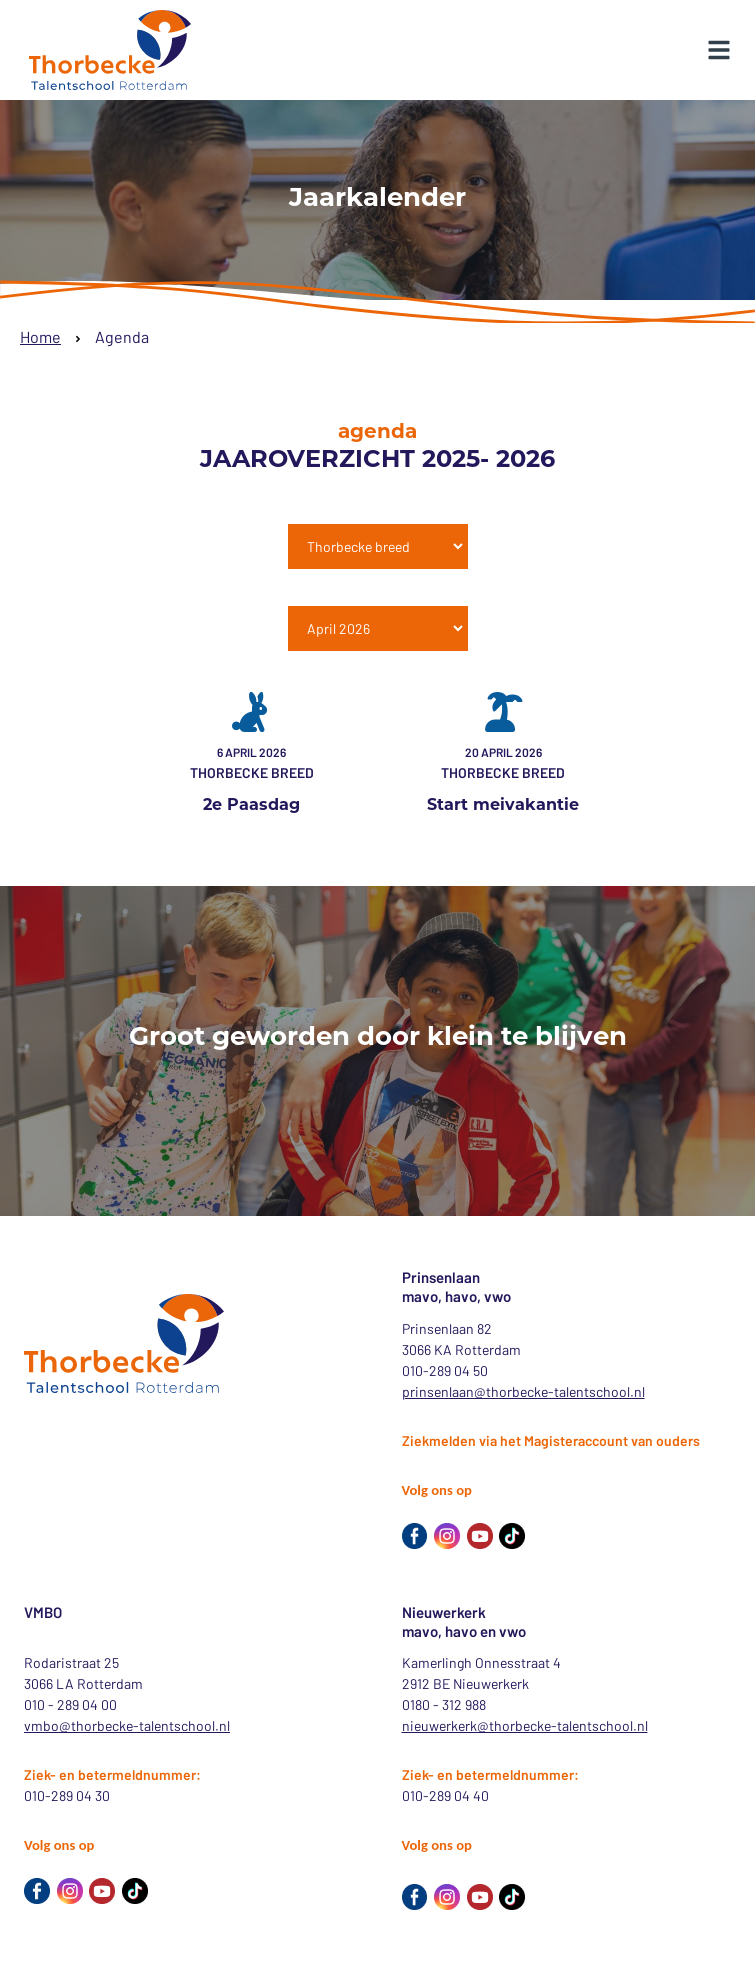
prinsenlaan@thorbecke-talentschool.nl (523, 1391)
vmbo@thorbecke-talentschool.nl (127, 1725)
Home (40, 336)
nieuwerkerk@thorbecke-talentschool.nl (525, 1725)
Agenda (122, 336)
